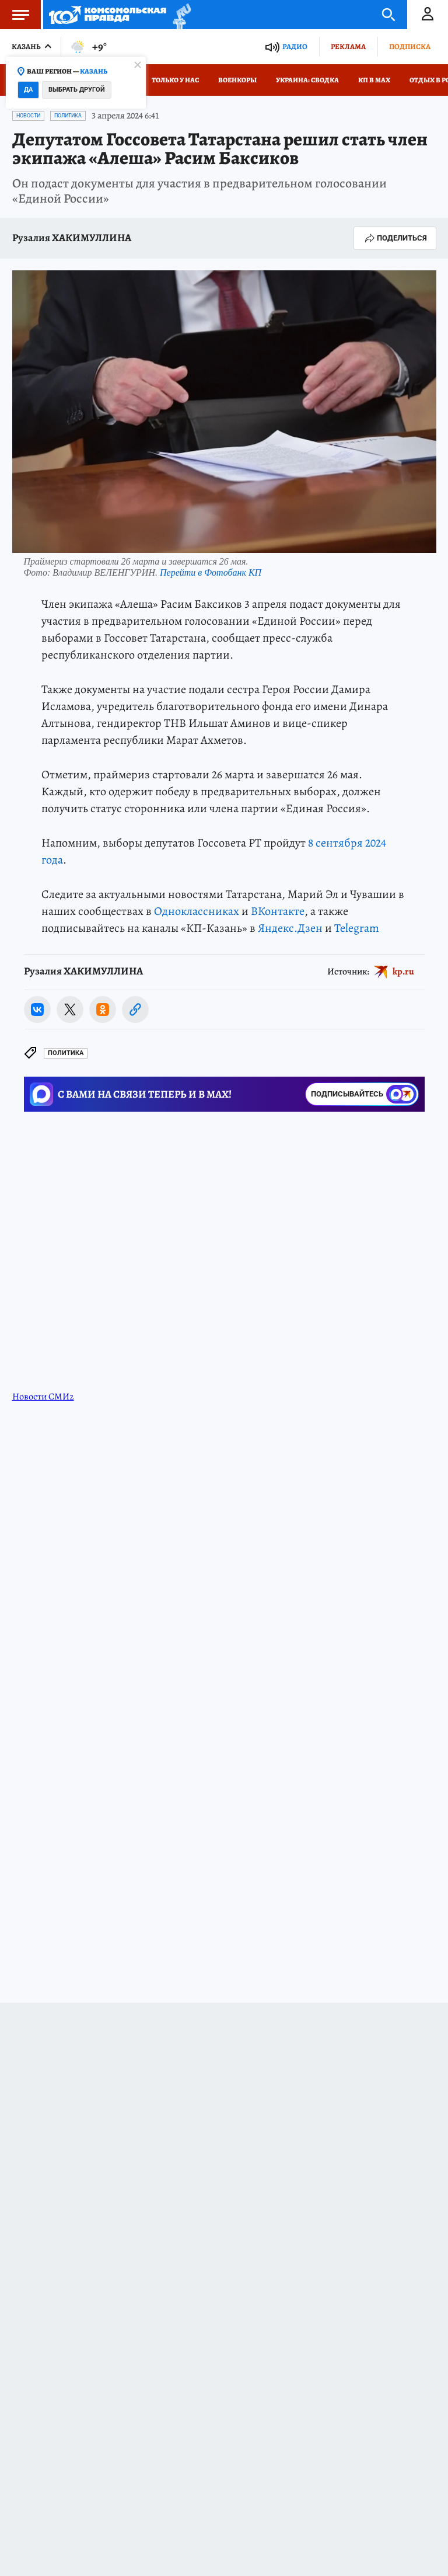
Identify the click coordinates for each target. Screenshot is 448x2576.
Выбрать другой (76, 89)
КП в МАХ (374, 80)
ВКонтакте (277, 911)
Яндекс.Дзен (290, 928)
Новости (28, 116)
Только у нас (175, 80)
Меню (14, 14)
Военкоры (237, 80)
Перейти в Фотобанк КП (210, 572)
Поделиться (395, 238)
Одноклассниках (196, 911)
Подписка (409, 46)
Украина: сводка (307, 80)
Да (28, 89)
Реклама (348, 46)
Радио (294, 46)
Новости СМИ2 (43, 1396)
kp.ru (403, 971)
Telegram (356, 928)
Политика (68, 116)
